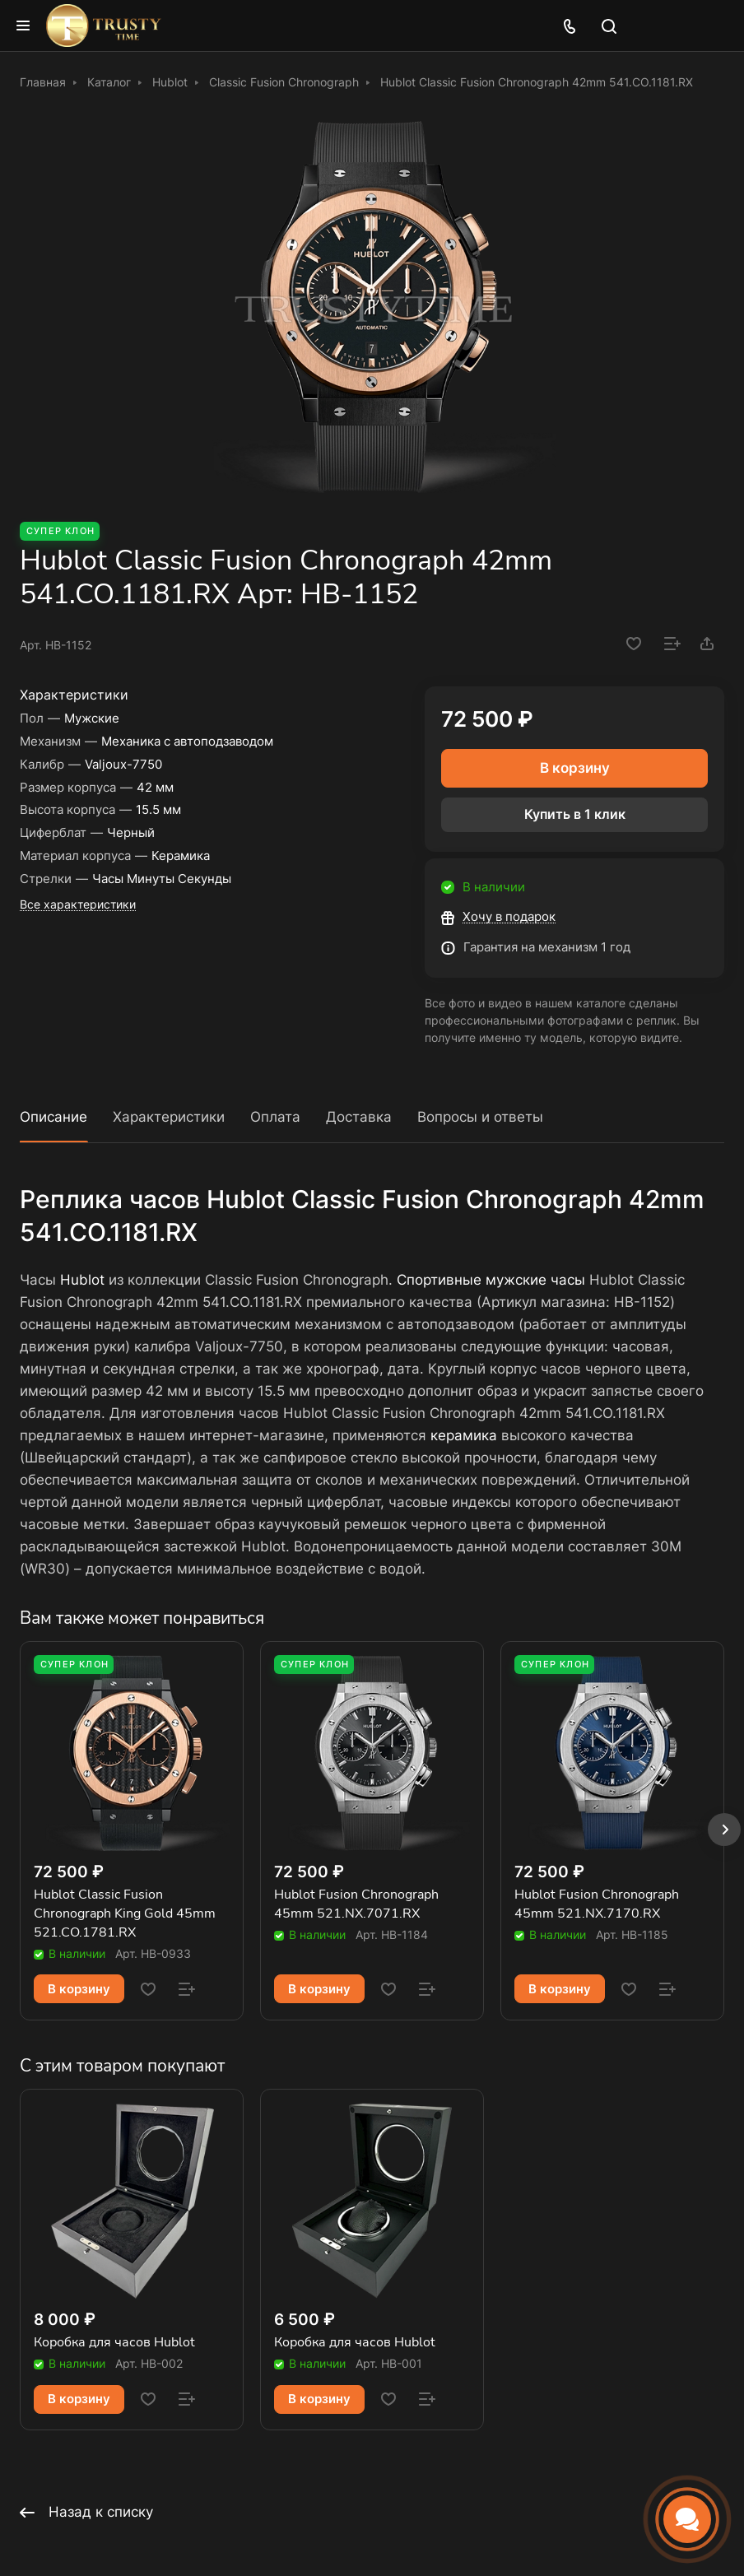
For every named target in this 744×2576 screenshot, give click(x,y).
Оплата (275, 1117)
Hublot (82, 1280)
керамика (463, 1435)
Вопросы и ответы (480, 1117)
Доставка (359, 1117)
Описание (53, 1117)
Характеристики (169, 1117)
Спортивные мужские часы (491, 1280)
